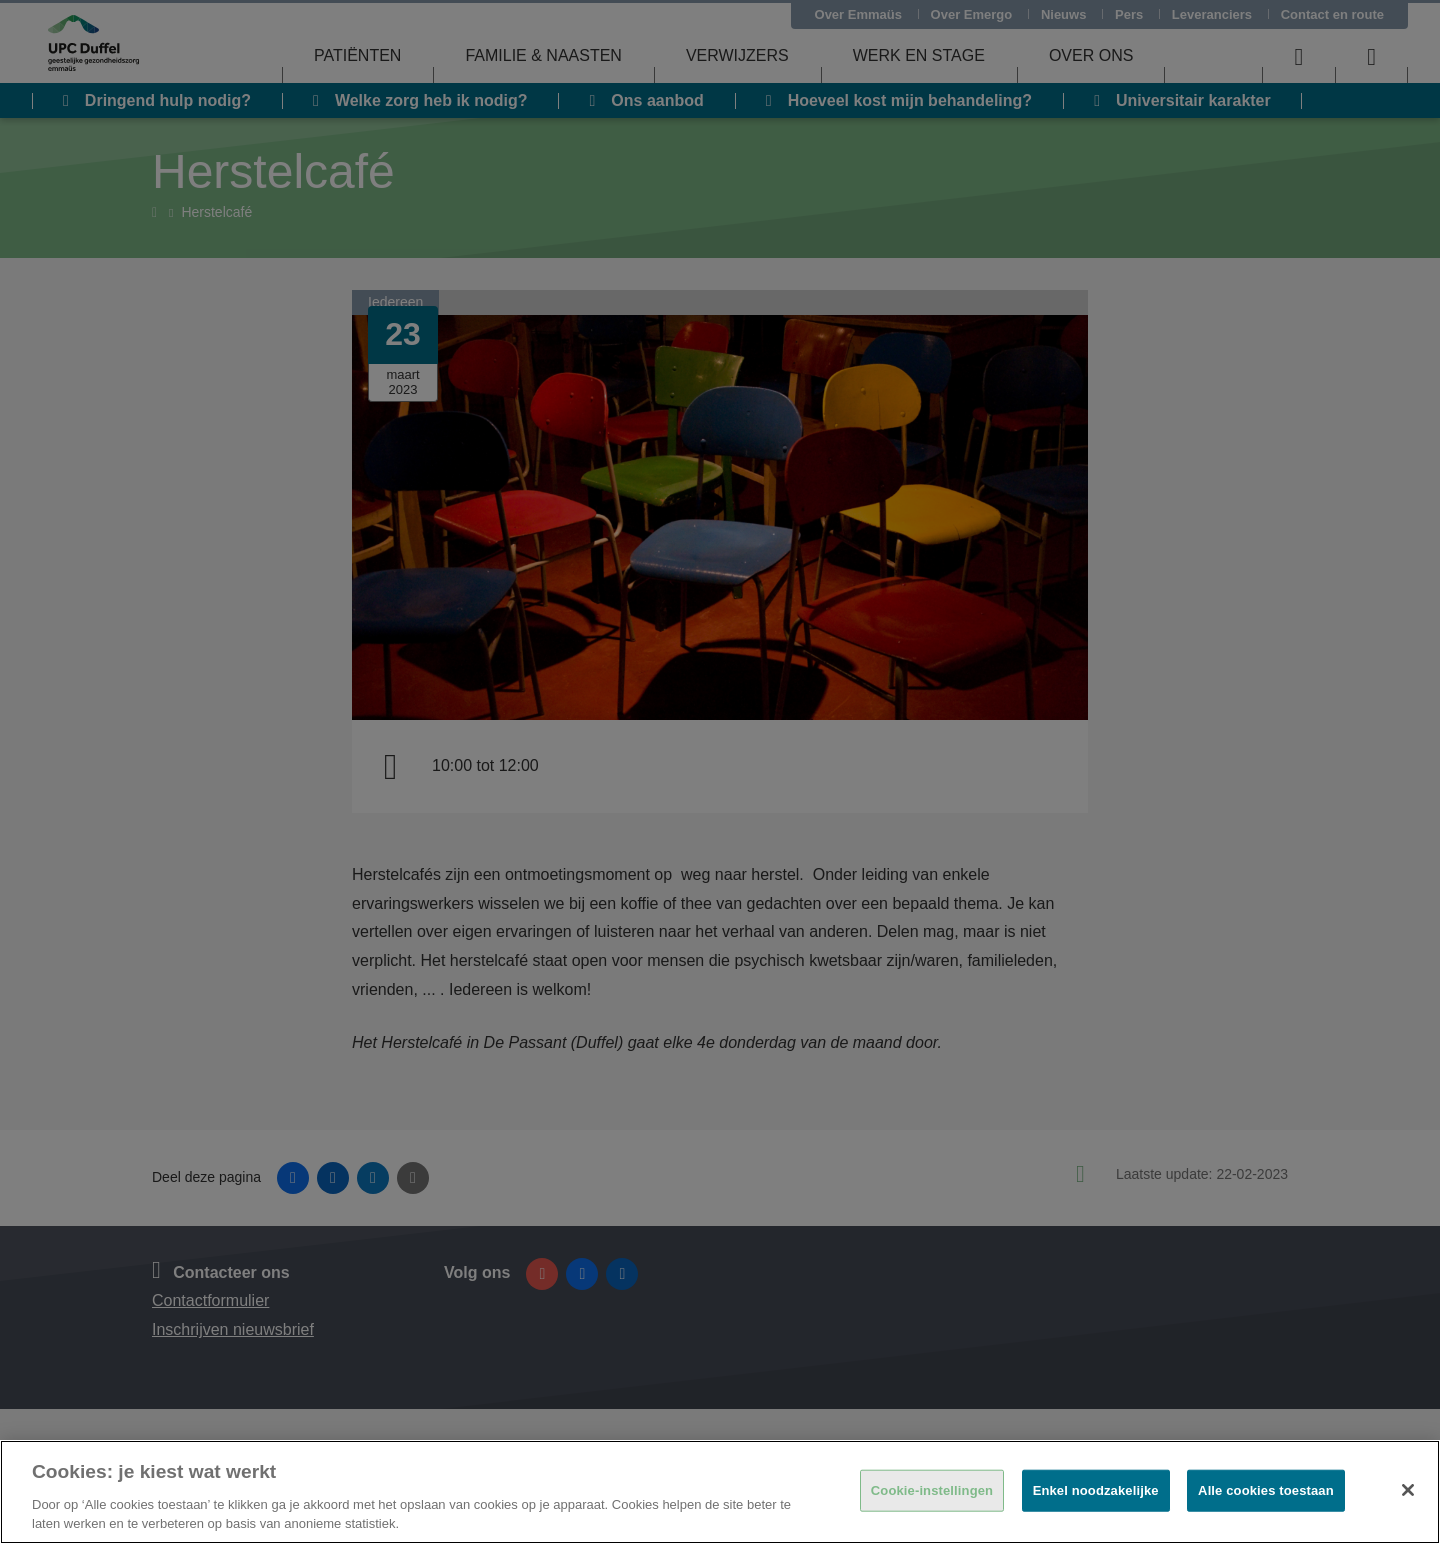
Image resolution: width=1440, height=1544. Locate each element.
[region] (720, 1492)
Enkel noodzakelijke (1096, 1490)
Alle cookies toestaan (1266, 1490)
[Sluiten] (1408, 1490)
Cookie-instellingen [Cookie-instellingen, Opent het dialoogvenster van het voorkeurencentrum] (932, 1490)
